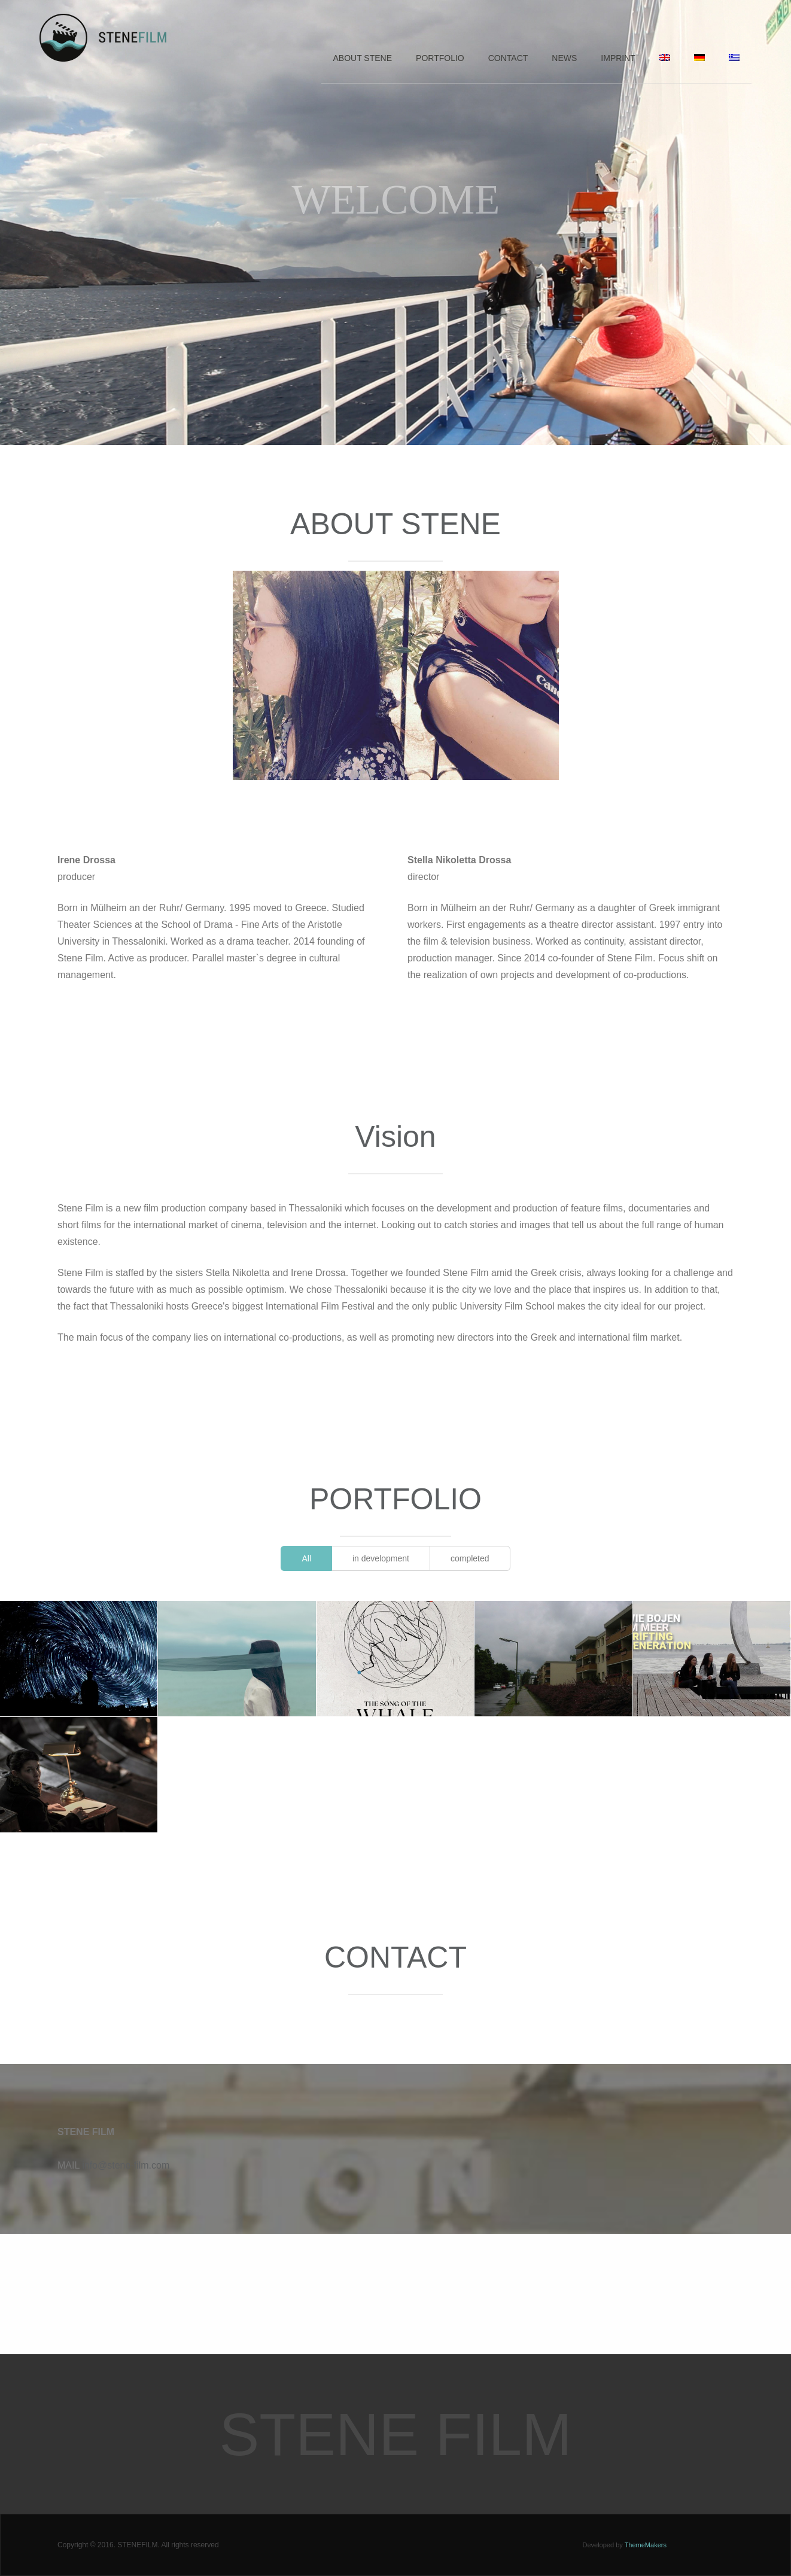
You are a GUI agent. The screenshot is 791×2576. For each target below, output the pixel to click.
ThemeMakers (646, 2544)
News (564, 58)
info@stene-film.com (125, 2165)
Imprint (618, 58)
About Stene (363, 58)
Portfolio (440, 58)
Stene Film (396, 2434)
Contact (508, 58)
